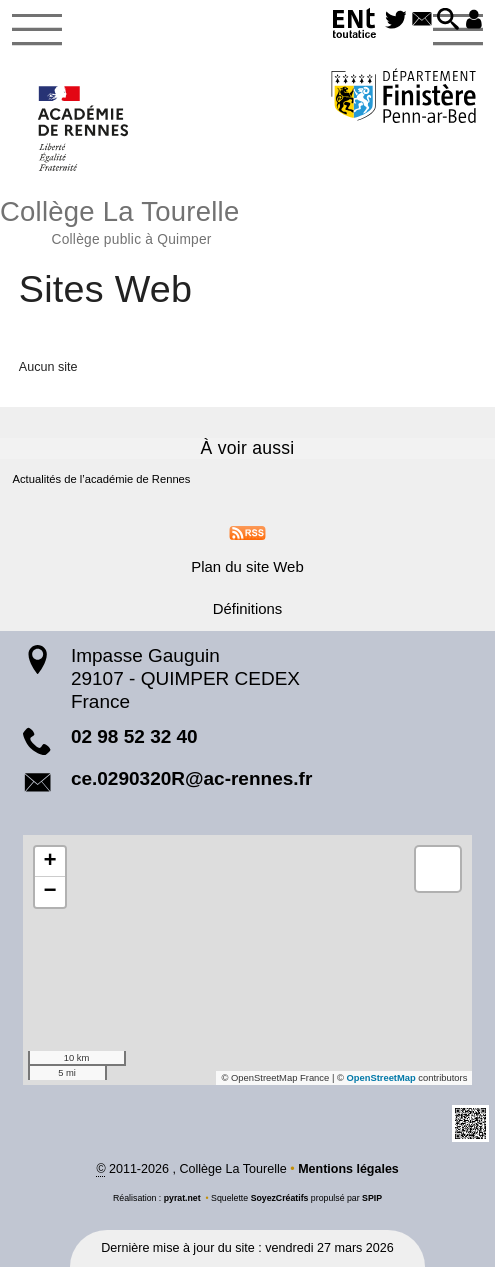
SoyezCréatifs (280, 1199)
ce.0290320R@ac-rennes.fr (191, 779)
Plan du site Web (248, 567)
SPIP (372, 1199)
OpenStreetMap (381, 1079)
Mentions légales (348, 1171)
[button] (446, 20)
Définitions (247, 609)
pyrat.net (181, 1199)
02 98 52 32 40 (134, 737)
